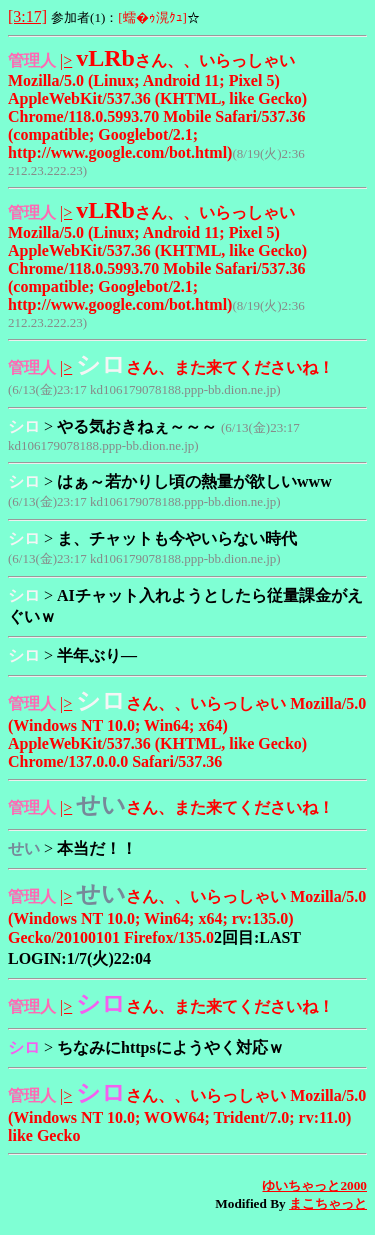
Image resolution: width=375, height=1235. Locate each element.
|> (66, 60)
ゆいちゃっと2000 (314, 1185)
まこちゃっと (328, 1203)
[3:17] (27, 16)
